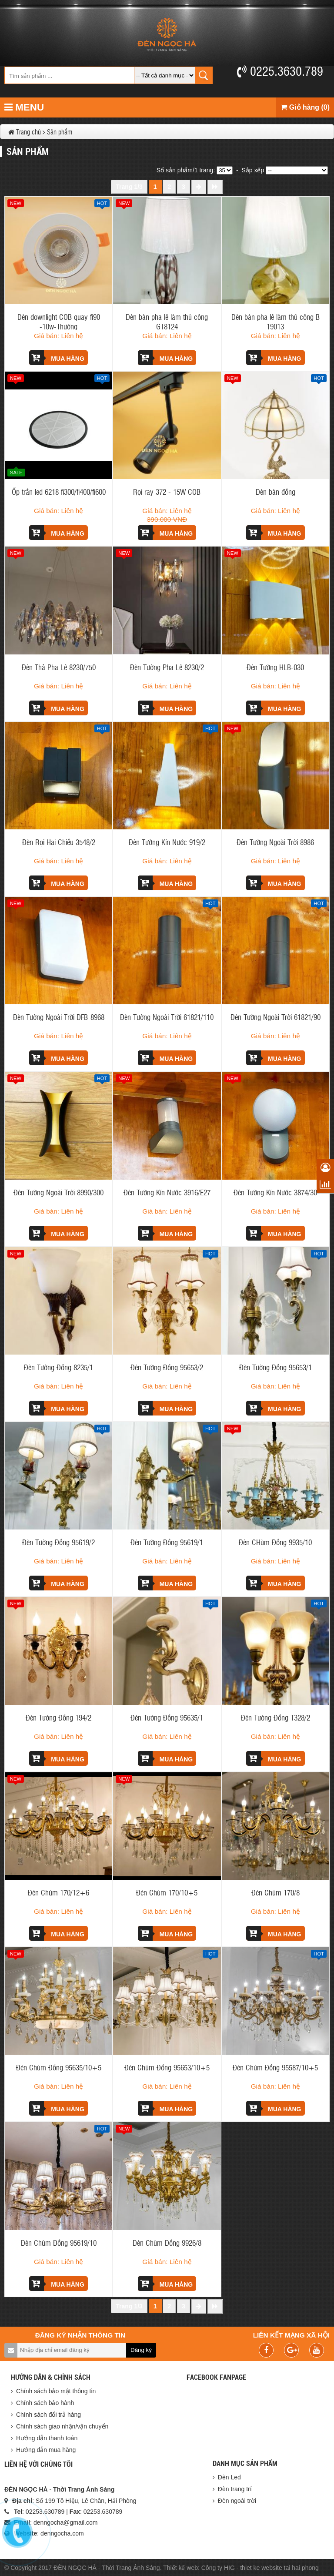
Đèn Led (229, 2477)
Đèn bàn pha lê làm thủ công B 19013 (275, 321)
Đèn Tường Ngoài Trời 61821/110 (167, 1017)
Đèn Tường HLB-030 (275, 667)
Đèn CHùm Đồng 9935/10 (275, 1542)
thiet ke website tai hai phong (279, 2567)
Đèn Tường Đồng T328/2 (275, 1717)
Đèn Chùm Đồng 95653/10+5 (167, 2067)
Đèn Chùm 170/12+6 (58, 1892)
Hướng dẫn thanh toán (46, 2438)
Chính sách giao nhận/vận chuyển (62, 2426)
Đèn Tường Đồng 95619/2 (58, 1542)
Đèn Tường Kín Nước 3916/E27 (167, 1192)
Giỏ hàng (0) (305, 107)
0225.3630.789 (280, 70)
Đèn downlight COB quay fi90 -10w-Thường (58, 321)
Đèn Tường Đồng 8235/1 (58, 1367)
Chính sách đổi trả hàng (48, 2414)
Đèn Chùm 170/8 (275, 1892)
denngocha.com (62, 2533)
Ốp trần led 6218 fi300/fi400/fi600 (59, 491)
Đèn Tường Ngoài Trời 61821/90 (275, 1017)
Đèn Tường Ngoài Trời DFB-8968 (58, 1017)
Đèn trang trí (235, 2488)
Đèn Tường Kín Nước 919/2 (167, 842)
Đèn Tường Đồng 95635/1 (166, 1717)
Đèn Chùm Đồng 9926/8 (167, 2242)
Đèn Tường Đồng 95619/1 (166, 1542)
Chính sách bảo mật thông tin (56, 2391)
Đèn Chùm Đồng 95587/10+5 (275, 2067)
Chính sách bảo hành (45, 2402)
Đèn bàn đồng (275, 491)
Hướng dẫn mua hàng (46, 2449)
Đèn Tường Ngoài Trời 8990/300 (58, 1192)
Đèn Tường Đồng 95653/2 (166, 1367)
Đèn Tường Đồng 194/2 (58, 1717)
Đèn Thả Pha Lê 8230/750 (59, 667)
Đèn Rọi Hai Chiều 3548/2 (58, 842)
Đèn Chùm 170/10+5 (166, 1892)
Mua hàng (56, 357)
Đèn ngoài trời (237, 2500)
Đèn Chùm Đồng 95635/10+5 (58, 2067)
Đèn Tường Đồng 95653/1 (275, 1367)
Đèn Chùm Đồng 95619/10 (59, 2242)
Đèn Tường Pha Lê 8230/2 (167, 667)
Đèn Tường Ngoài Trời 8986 (275, 842)
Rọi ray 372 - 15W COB (166, 491)
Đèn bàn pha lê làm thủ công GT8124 (167, 321)
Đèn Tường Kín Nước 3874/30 (275, 1192)
